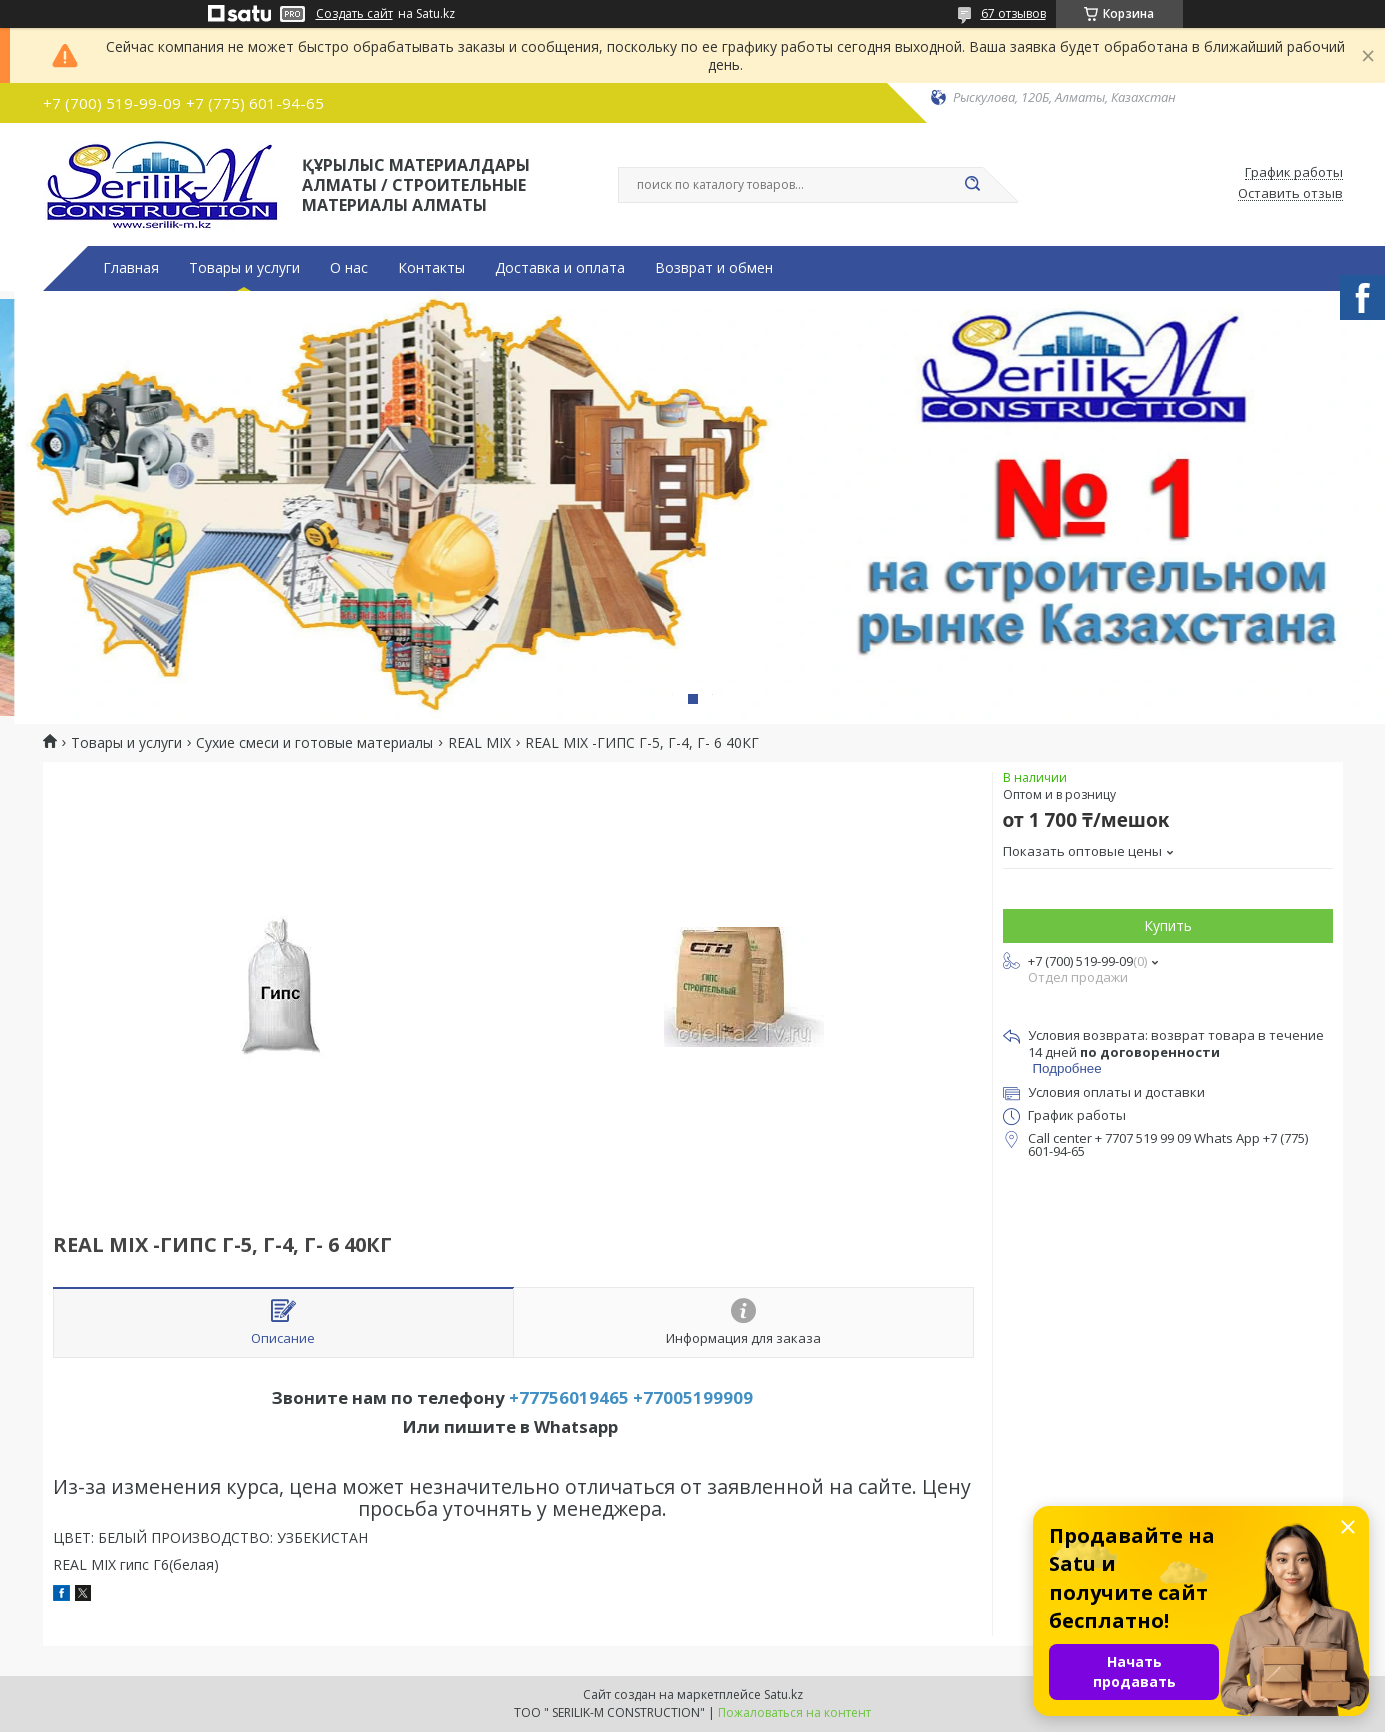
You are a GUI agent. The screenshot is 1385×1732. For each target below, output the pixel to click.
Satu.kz (783, 1694)
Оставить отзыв (1290, 194)
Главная (131, 268)
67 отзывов (1013, 13)
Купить (1168, 925)
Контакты (431, 268)
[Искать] (973, 185)
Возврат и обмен (714, 268)
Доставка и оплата (560, 268)
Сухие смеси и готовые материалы (314, 743)
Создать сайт (354, 14)
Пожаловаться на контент (794, 1712)
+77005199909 (693, 1397)
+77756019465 (569, 1397)
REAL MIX (479, 743)
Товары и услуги (244, 268)
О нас (349, 268)
